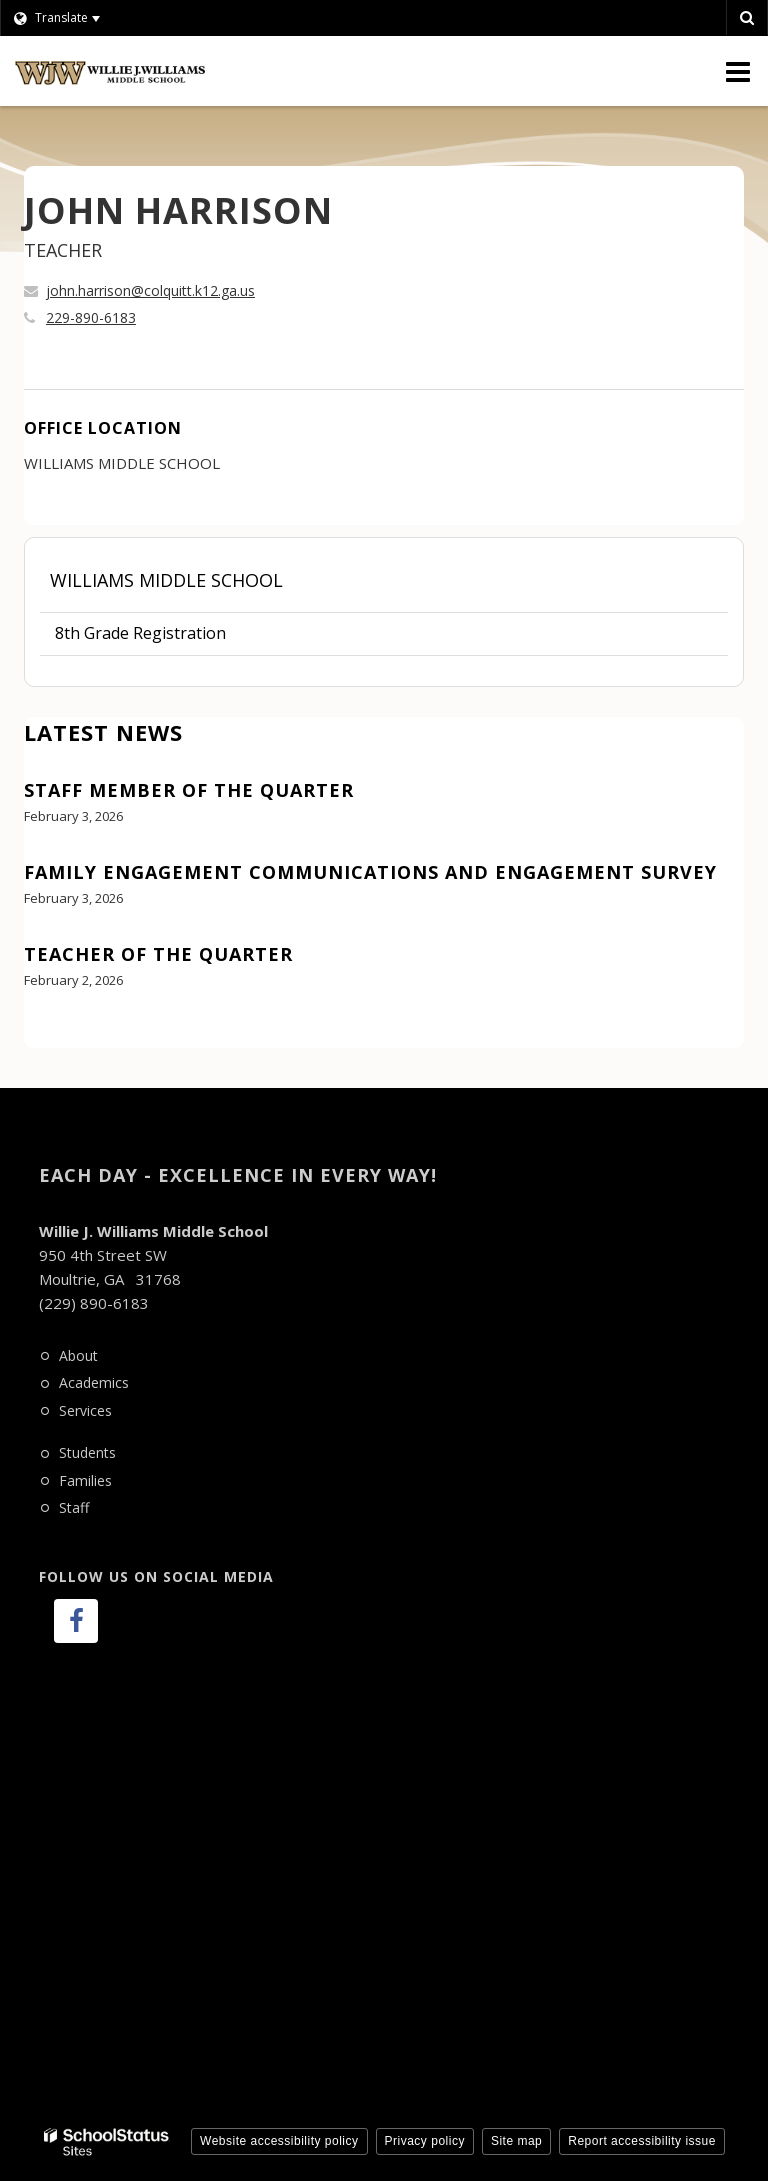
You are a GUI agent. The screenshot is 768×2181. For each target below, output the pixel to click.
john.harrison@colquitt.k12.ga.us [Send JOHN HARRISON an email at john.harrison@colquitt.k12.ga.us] (150, 290)
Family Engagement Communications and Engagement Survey (370, 872)
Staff (74, 1507)
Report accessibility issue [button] (642, 2141)
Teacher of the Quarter (158, 954)
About (78, 1355)
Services (85, 1410)
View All (53, 1036)
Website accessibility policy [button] (279, 2141)
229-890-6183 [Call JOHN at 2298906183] (91, 317)
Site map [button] (516, 2141)
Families (85, 1480)
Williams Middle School (166, 580)
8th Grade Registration (140, 633)
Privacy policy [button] (425, 2141)
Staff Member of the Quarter (189, 790)
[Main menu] (738, 71)
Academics (94, 1382)
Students (87, 1452)
